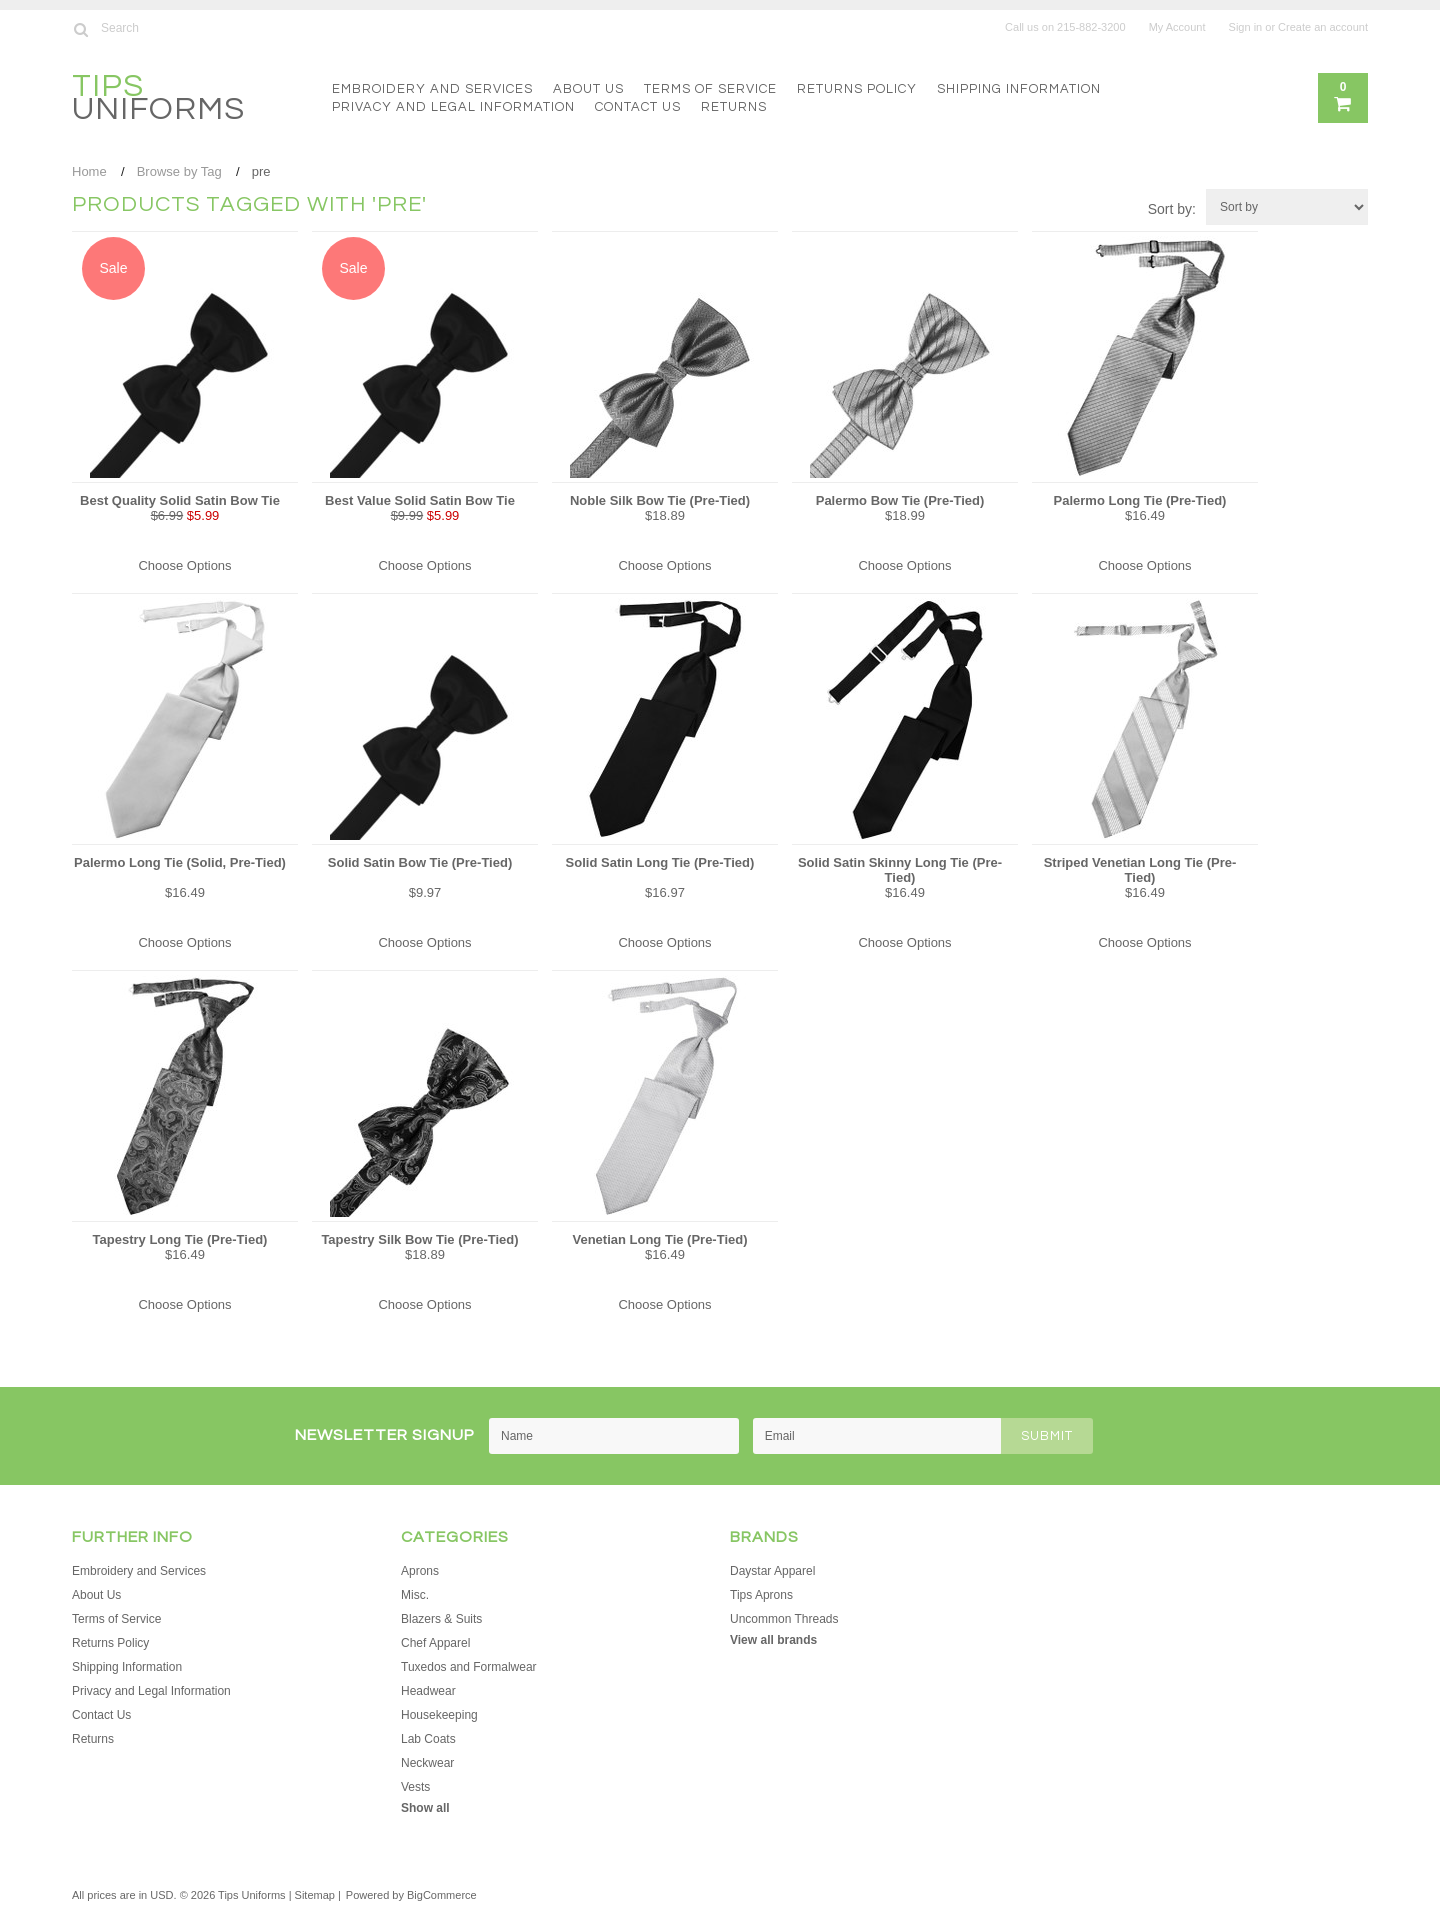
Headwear (428, 1691)
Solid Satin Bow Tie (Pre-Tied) (420, 862)
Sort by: (1172, 209)
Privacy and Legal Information (453, 107)
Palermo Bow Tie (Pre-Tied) (900, 500)
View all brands (773, 1640)
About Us (588, 89)
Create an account (1323, 27)
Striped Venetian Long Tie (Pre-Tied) (1140, 870)
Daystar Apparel (772, 1571)
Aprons (420, 1571)
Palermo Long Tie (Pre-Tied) (1140, 500)
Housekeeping (439, 1715)
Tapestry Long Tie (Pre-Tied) (180, 1239)
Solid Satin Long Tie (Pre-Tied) (660, 862)
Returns (734, 107)
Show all (425, 1808)
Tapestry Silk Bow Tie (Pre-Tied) (419, 1239)
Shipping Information (1019, 89)
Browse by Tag (179, 171)
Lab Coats (428, 1739)
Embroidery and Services (432, 89)
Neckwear (427, 1763)
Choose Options (184, 565)
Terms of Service (710, 89)
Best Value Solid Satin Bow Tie (420, 500)
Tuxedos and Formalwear (469, 1667)
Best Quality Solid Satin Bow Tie (180, 500)
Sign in (1246, 27)
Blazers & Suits (441, 1619)
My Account (1177, 27)
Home (89, 171)
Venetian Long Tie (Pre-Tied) (659, 1239)
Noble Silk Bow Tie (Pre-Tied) (660, 500)
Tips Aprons (761, 1595)
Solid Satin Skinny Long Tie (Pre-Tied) (900, 870)
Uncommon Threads (784, 1619)
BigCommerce (442, 1895)
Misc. (415, 1595)
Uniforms (158, 100)
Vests (415, 1787)
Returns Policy (857, 89)
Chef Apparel (435, 1643)
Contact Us (638, 107)
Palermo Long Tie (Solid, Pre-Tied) (180, 862)
